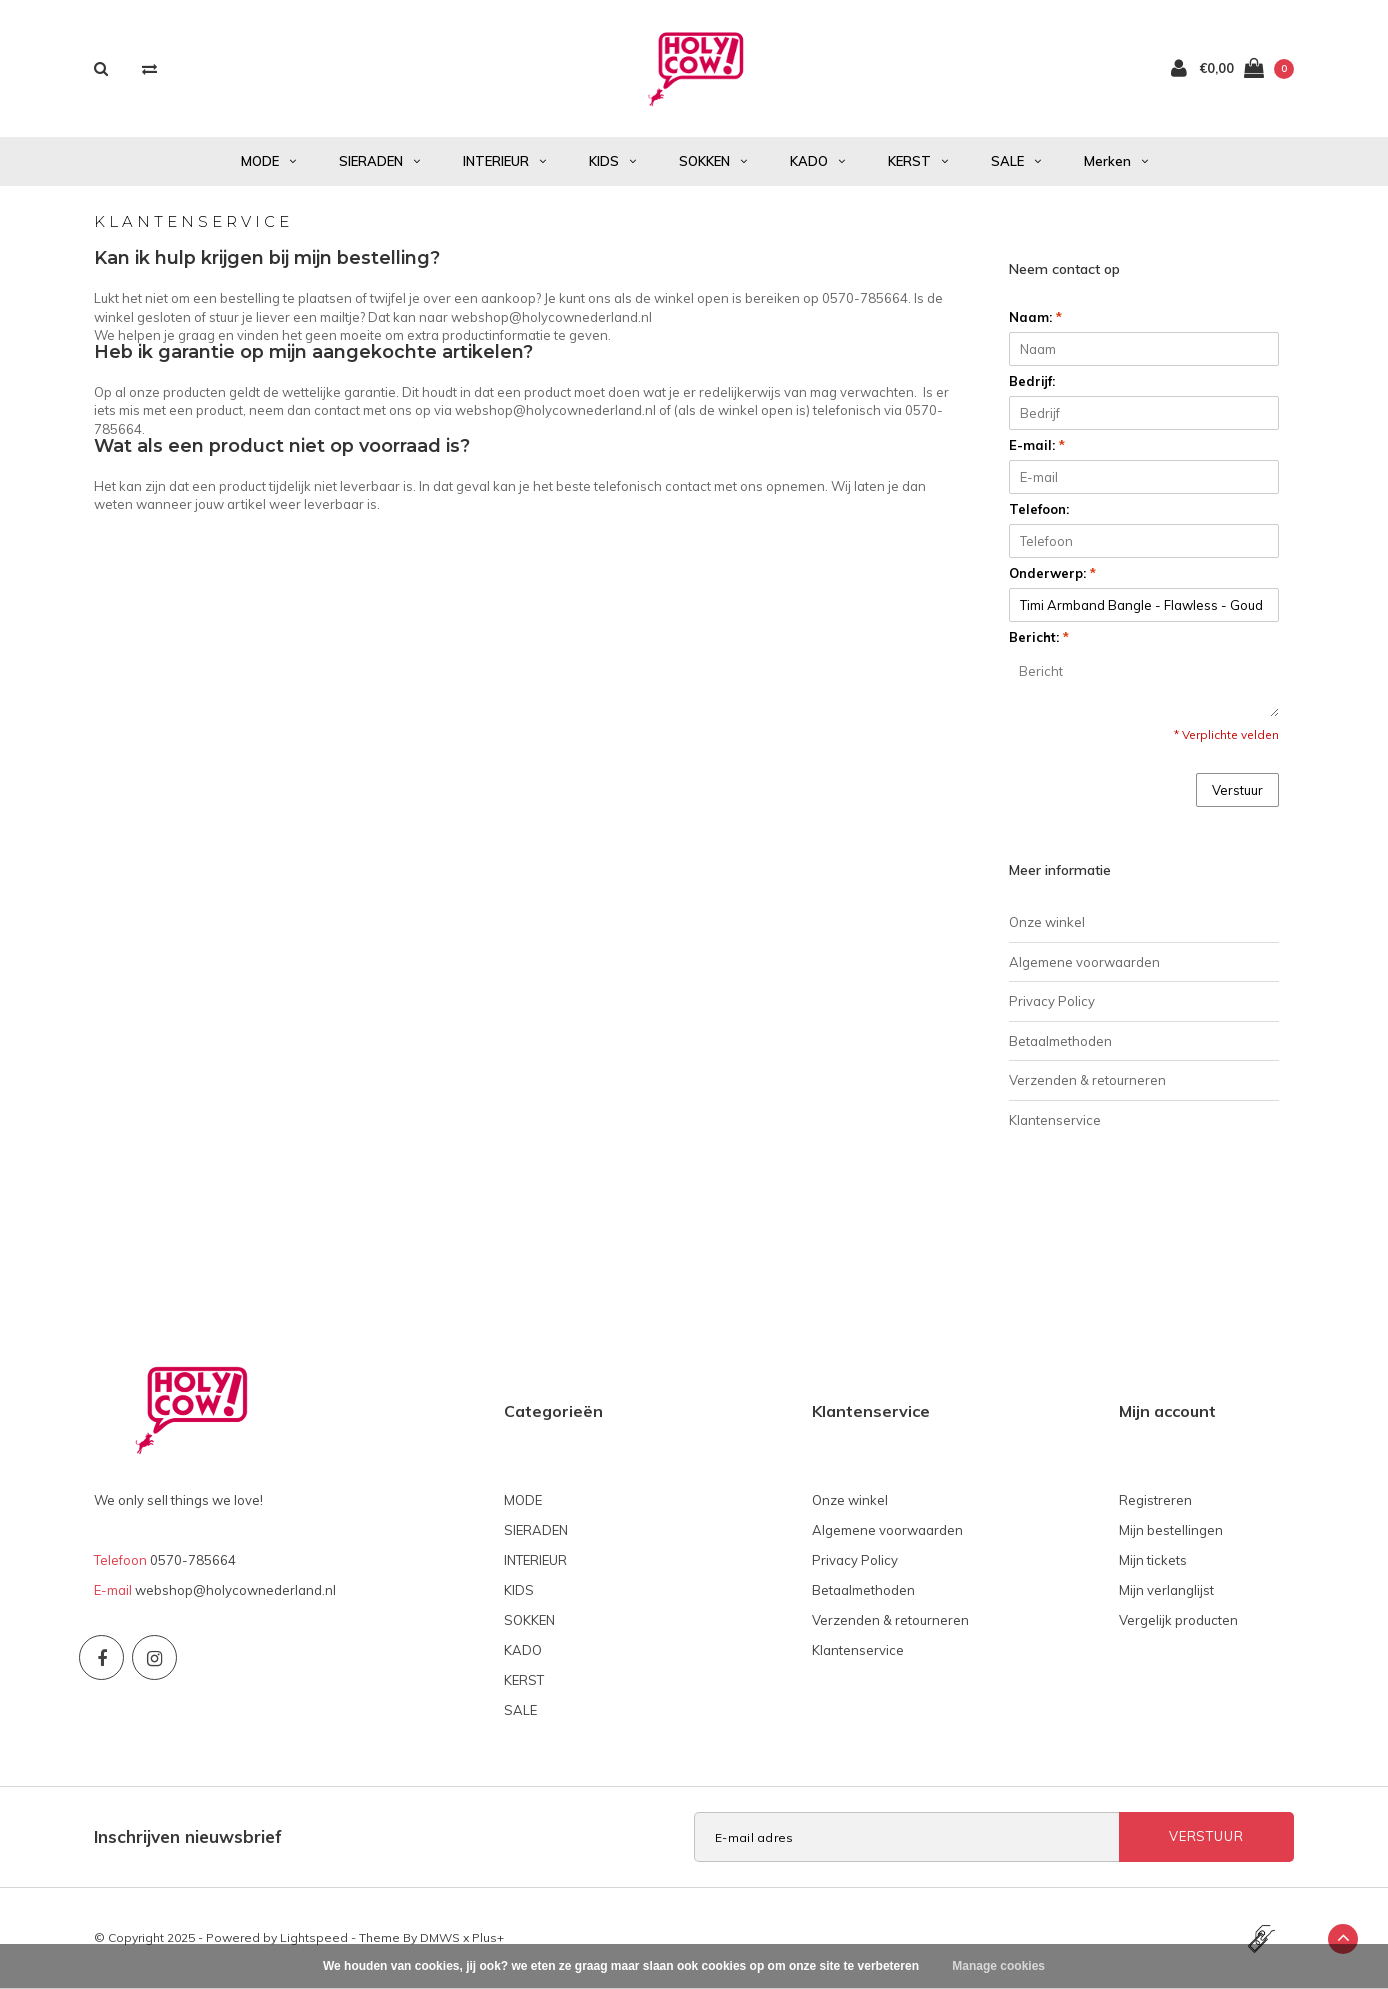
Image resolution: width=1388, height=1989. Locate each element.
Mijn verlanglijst (1166, 1590)
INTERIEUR (504, 161)
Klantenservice (1055, 1120)
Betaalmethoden (1060, 1041)
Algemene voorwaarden (1084, 962)
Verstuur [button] (1237, 790)
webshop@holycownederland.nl (235, 1590)
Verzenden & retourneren (1087, 1080)
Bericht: (1039, 637)
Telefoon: (1039, 509)
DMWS (440, 1937)
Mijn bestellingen (1171, 1530)
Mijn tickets (1153, 1560)
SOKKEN (713, 161)
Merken (1116, 161)
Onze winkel (1047, 922)
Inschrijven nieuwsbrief (188, 1836)
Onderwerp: (1052, 573)
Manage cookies (998, 1966)
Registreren (1155, 1500)
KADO (817, 161)
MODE (268, 161)
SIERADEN (379, 161)
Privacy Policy (1052, 1001)
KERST (918, 161)
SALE (1016, 161)
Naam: (1035, 317)
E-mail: (1037, 445)
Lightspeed (314, 1937)
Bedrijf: (1032, 381)
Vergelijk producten (1178, 1620)
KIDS (612, 161)
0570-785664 (193, 1560)
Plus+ (488, 1937)
